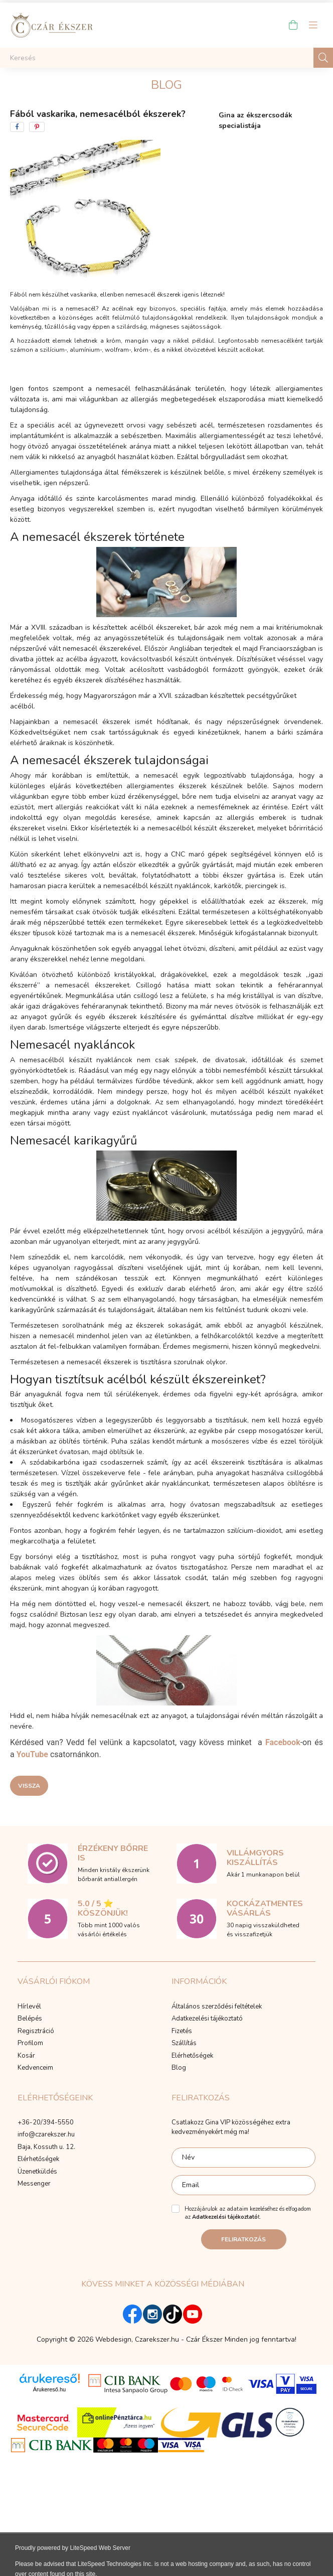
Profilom (30, 2044)
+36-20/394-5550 (46, 2123)
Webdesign (113, 2339)
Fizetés (182, 2032)
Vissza (29, 1786)
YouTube (32, 1754)
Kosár (26, 2056)
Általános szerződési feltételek (217, 2007)
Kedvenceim (35, 2068)
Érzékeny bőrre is (113, 1853)
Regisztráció (36, 2032)
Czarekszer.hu (157, 2339)
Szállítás (184, 2044)
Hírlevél (29, 2007)
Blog (179, 2068)
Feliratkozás (243, 2239)
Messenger (34, 2184)
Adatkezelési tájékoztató (207, 2019)
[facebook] (17, 127)
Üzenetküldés (37, 2172)
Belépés (30, 2019)
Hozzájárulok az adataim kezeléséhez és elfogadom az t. (248, 2213)
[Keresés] (166, 58)
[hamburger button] (313, 25)
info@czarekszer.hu (46, 2135)
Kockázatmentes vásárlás (265, 1908)
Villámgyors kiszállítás (255, 1857)
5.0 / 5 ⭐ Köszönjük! (103, 1908)
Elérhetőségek (192, 2056)
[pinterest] (37, 127)
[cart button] (293, 25)
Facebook (282, 1742)
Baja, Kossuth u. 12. (46, 2147)
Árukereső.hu (49, 2389)
